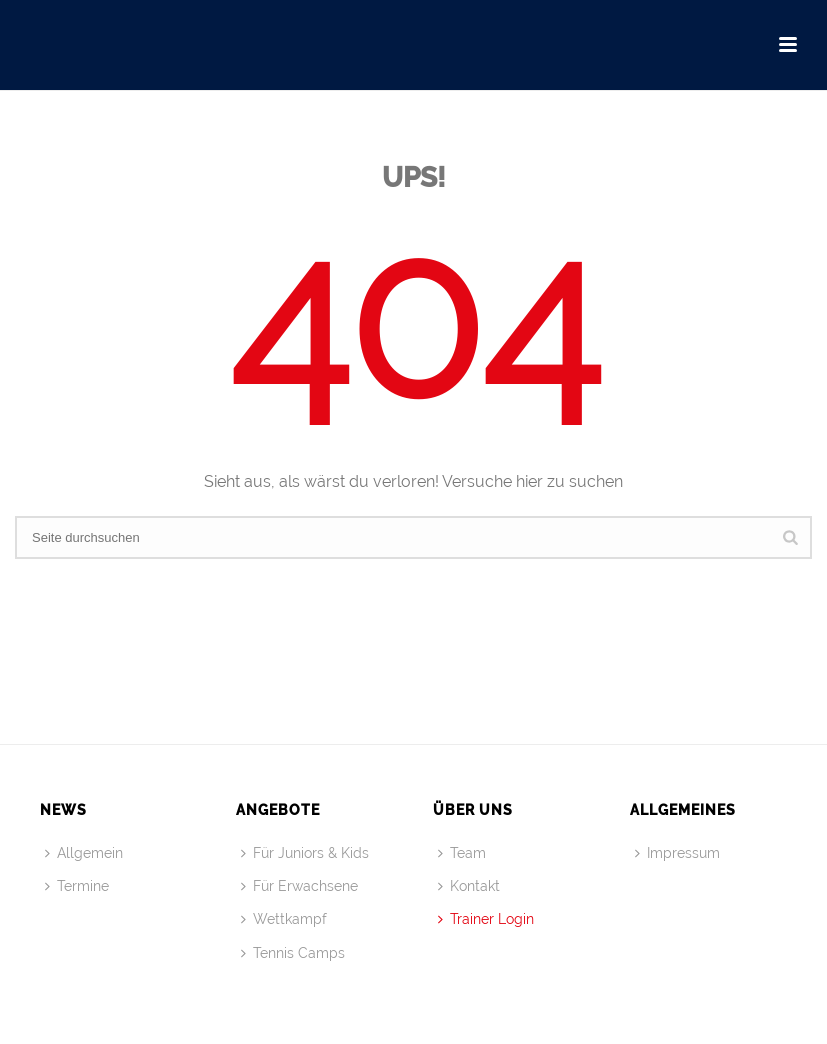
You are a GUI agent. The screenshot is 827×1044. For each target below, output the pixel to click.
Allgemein (84, 853)
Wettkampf (284, 919)
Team (462, 853)
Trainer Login (486, 919)
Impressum (677, 853)
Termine (77, 886)
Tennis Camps (293, 953)
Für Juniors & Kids (305, 853)
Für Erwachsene (299, 886)
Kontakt (469, 886)
